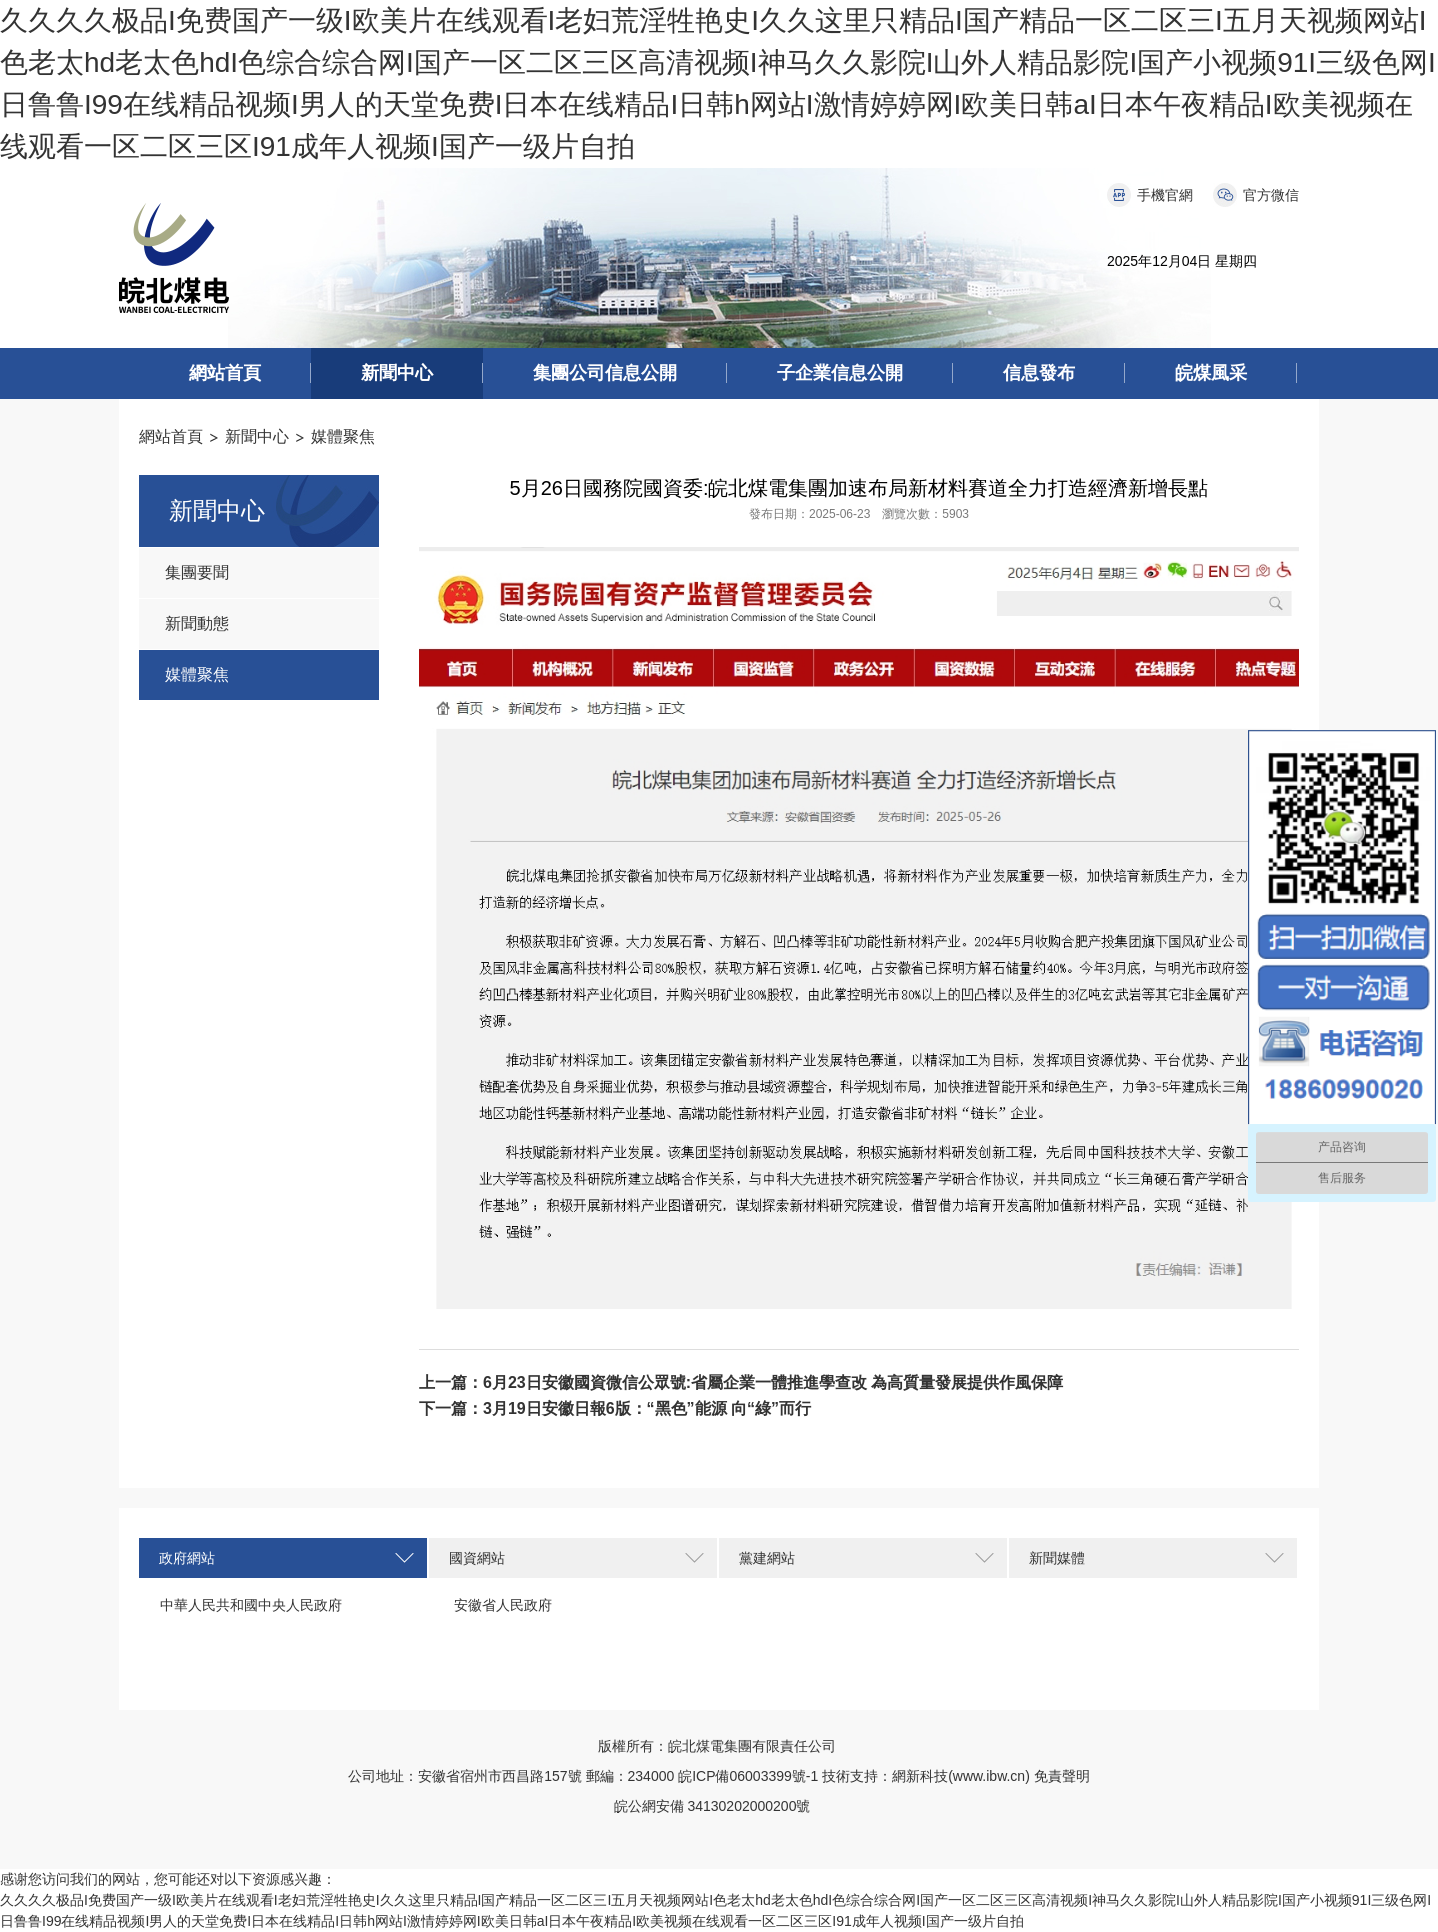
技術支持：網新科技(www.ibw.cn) (926, 1776)
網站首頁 (225, 373)
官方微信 (1271, 195)
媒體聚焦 (343, 436)
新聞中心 (397, 373)
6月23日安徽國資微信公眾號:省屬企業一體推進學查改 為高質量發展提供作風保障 (773, 1382)
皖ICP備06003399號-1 (748, 1776)
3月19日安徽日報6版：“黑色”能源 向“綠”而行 (647, 1408)
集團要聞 (197, 572)
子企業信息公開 (840, 373)
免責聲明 (1062, 1776)
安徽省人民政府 (503, 1605)
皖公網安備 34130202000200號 (719, 1806)
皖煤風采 (1211, 373)
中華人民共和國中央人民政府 (251, 1605)
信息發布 (1039, 373)
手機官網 (1165, 195)
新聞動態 (197, 623)
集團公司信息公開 (605, 373)
